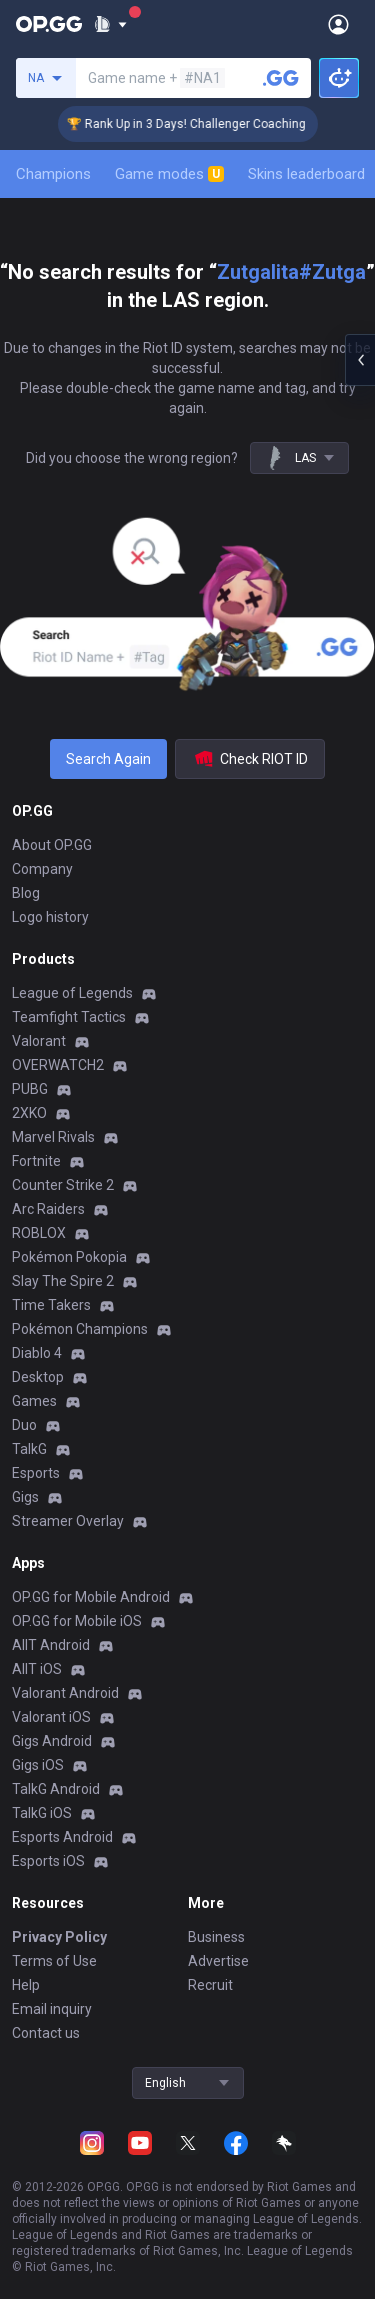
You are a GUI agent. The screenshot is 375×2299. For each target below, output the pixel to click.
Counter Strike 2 (63, 1185)
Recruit (210, 1985)
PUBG (30, 1089)
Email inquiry (52, 2009)
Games (34, 1401)
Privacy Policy (59, 1937)
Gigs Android (52, 1741)
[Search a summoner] (281, 78)
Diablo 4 (37, 1353)
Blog (26, 893)
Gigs (25, 1497)
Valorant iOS (51, 1717)
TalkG (29, 1449)
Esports (36, 1473)
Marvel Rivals (53, 1137)
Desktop (38, 1377)
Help (26, 1985)
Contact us (46, 2033)
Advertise (218, 1961)
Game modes (169, 174)
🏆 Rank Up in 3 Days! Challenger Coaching (195, 124)
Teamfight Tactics (69, 1017)
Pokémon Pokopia (69, 1257)
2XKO (29, 1113)
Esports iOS (48, 1861)
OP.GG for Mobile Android (91, 1597)
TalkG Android (56, 1789)
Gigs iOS (38, 1765)
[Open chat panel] (360, 360)
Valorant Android (65, 1693)
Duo (24, 1425)
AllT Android (51, 1645)
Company (42, 869)
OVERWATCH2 (58, 1065)
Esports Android (62, 1837)
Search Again (108, 759)
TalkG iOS (42, 1813)
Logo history (50, 917)
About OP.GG (52, 845)
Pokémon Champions (80, 1329)
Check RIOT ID (250, 759)
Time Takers (51, 1305)
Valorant (39, 1041)
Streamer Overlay (68, 1521)
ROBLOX (39, 1233)
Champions (53, 174)
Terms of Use (54, 1961)
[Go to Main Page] (49, 24)
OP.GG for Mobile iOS (77, 1621)
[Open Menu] (338, 24)
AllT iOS (37, 1669)
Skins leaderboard (306, 174)
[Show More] (110, 24)
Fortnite (36, 1161)
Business (216, 1937)
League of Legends (72, 993)
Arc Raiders (48, 1209)
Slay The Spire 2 (63, 1281)
